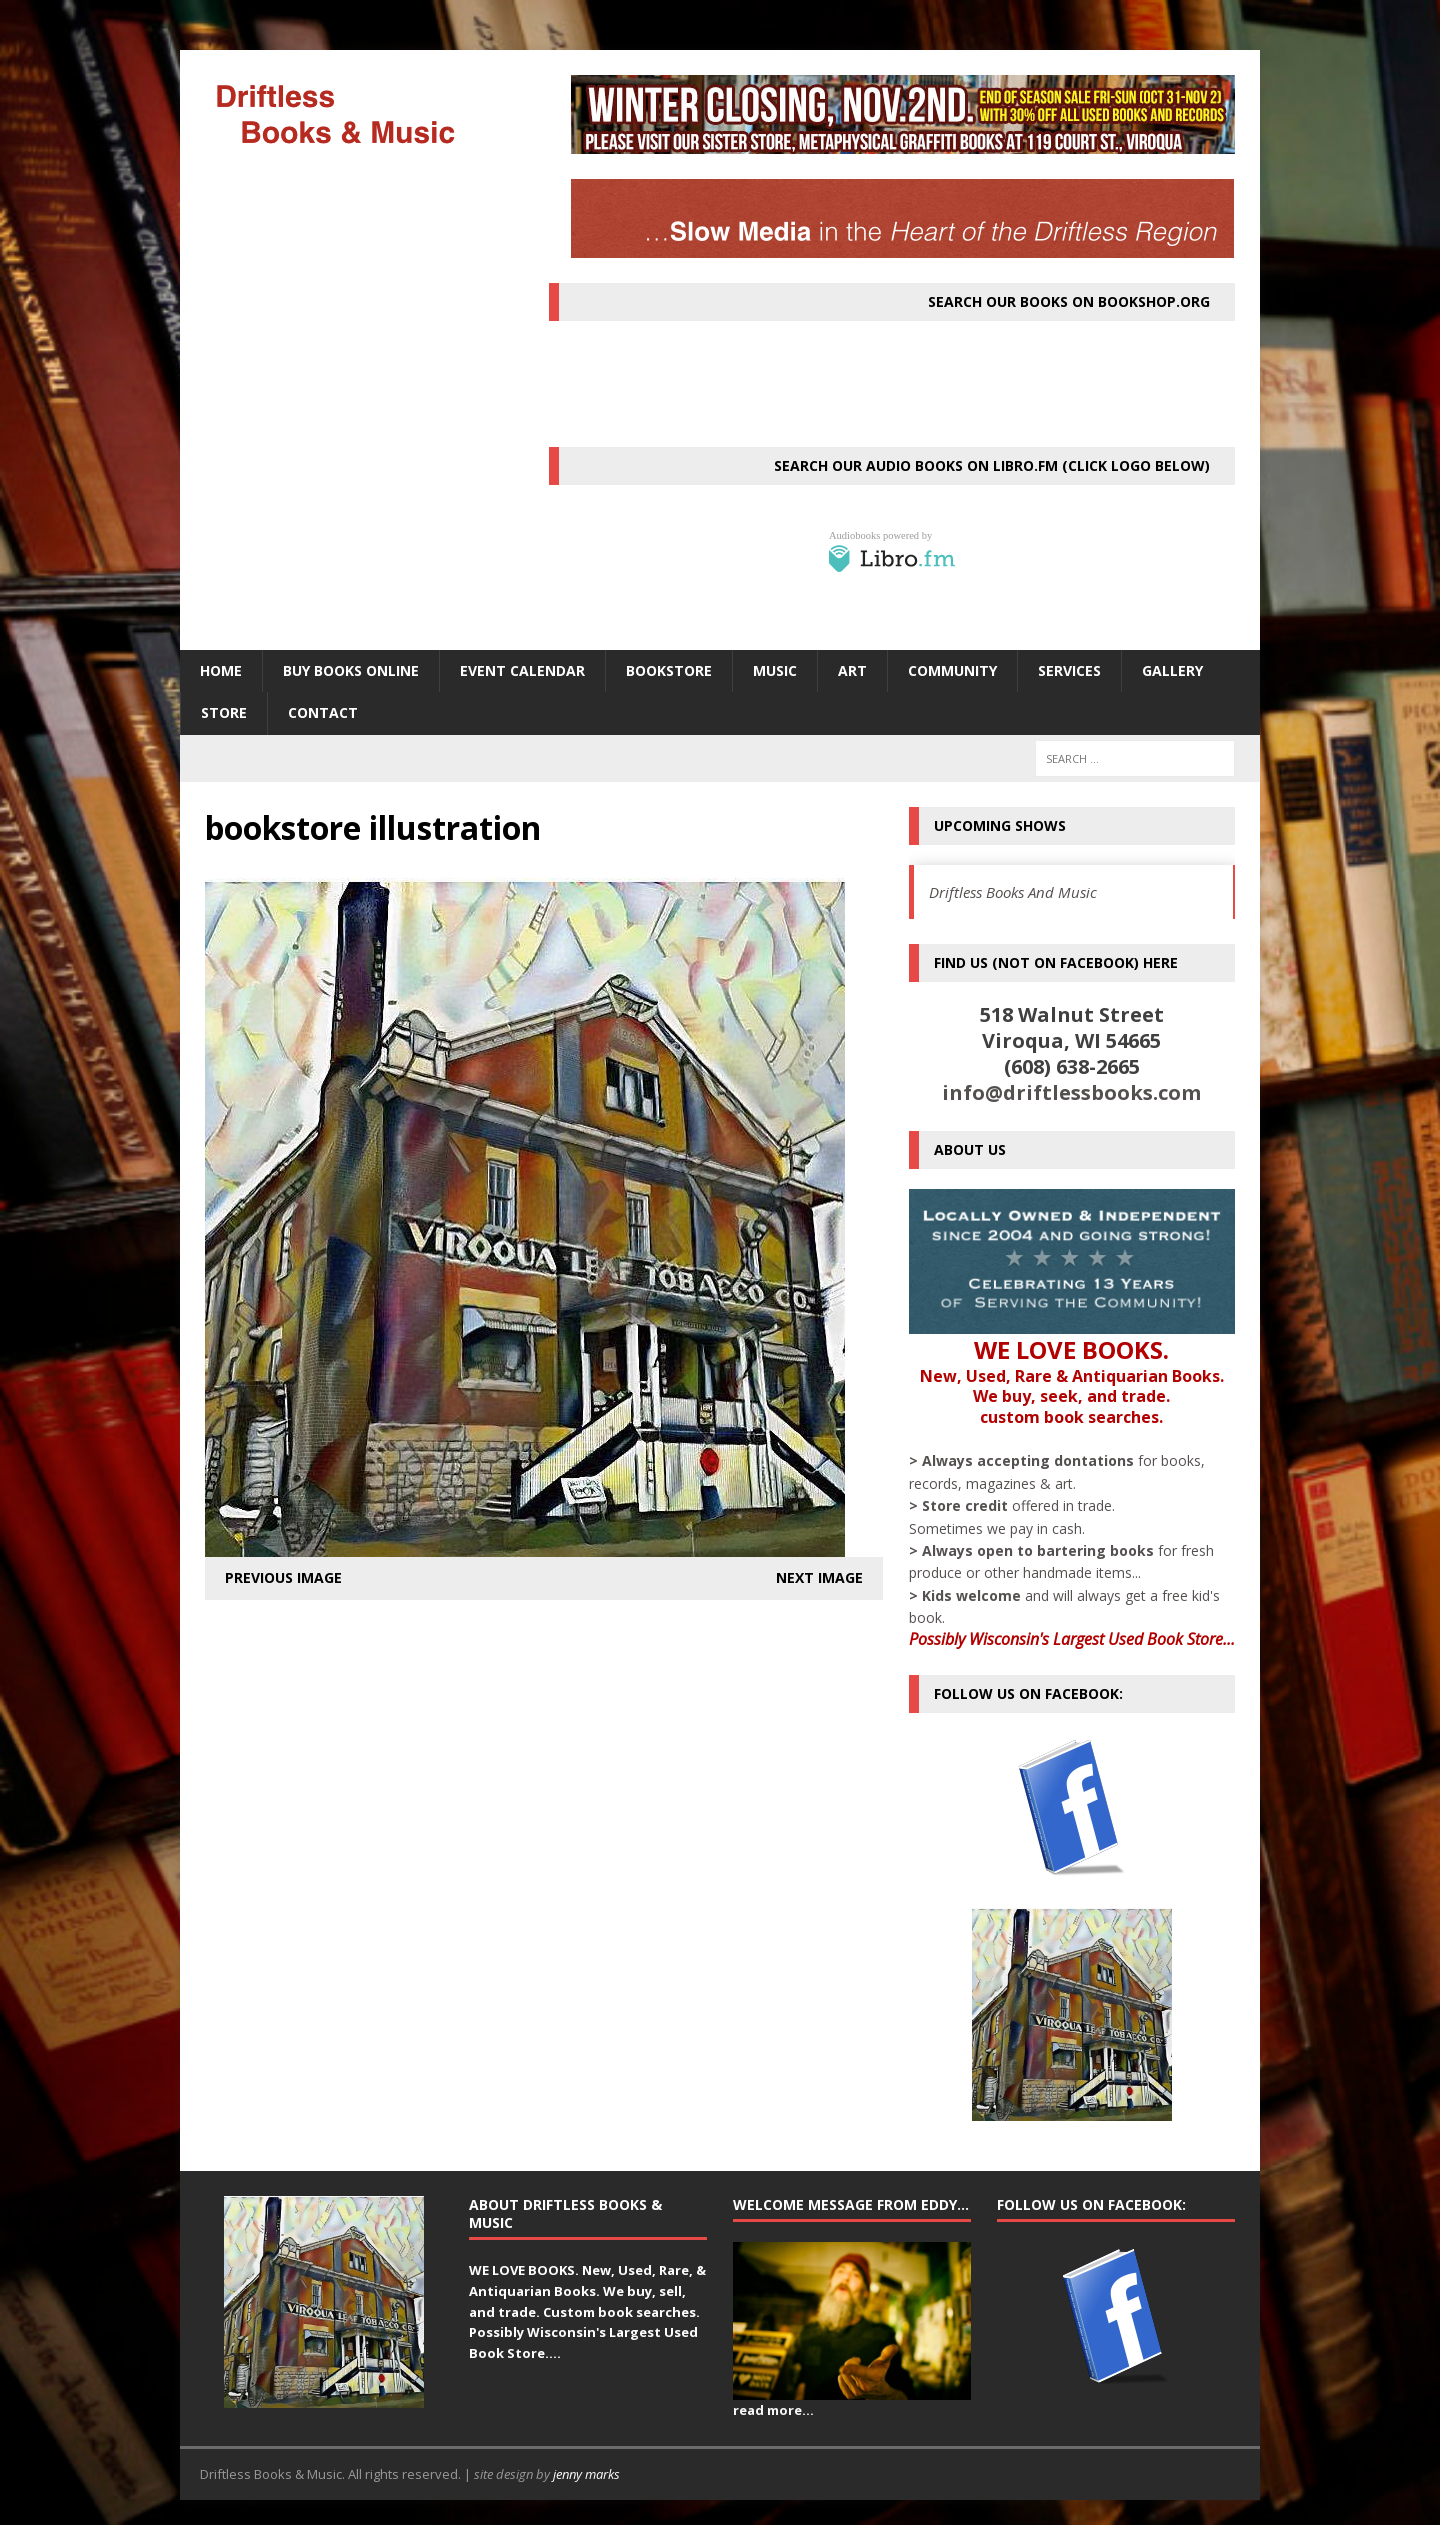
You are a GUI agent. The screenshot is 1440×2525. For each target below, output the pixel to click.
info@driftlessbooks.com (1071, 1092)
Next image (819, 1577)
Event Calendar (522, 670)
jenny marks (586, 2474)
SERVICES (1069, 670)
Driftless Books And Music (1013, 892)
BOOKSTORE (669, 670)
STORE (224, 712)
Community (952, 670)
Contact (323, 712)
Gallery (1172, 670)
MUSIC (775, 670)
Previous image (283, 1577)
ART (852, 670)
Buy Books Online (351, 670)
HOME (221, 670)
